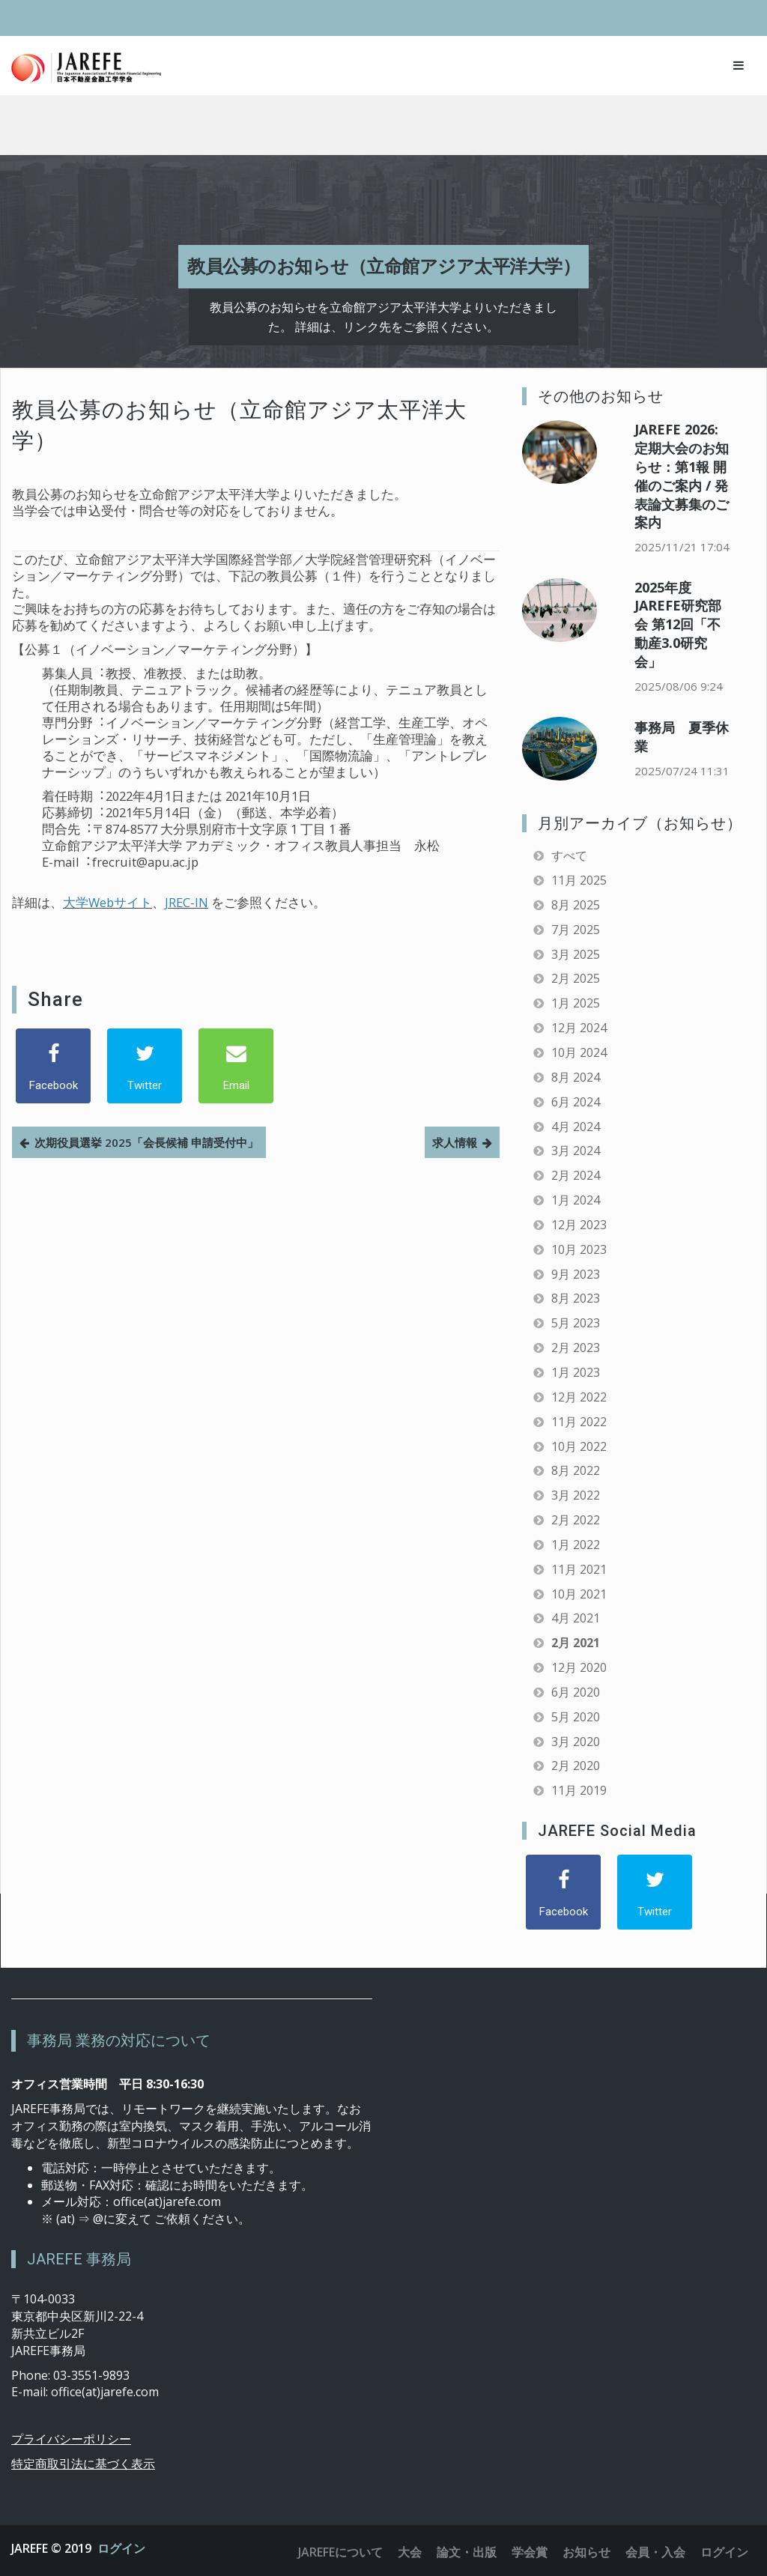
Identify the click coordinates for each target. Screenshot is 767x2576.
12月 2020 (579, 1667)
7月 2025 (575, 929)
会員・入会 (655, 2552)
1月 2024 (575, 1200)
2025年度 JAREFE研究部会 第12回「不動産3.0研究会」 (677, 624)
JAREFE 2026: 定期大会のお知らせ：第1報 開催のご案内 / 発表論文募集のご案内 (681, 475)
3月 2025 (575, 954)
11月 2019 (579, 1790)
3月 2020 (575, 1741)
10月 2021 (579, 1594)
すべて (569, 855)
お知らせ (586, 2552)
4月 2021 (575, 1618)
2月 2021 (575, 1642)
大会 (410, 2552)
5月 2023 (575, 1323)
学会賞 (530, 2552)
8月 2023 (575, 1298)
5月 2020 (575, 1717)
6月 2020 (575, 1692)
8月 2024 (575, 1077)
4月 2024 (575, 1126)
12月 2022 (579, 1397)
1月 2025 (575, 1003)
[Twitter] (144, 1065)
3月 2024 (575, 1150)
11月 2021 (579, 1569)
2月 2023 (575, 1347)
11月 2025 (579, 880)
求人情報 (454, 1142)
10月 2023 (579, 1249)
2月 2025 (575, 978)
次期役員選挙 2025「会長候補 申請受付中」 (146, 1142)
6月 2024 (575, 1102)
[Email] (235, 1065)
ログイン (121, 2548)
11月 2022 (579, 1421)
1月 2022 (575, 1544)
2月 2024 (575, 1175)
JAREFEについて (340, 2552)
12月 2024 (579, 1027)
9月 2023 (575, 1274)
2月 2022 (575, 1520)
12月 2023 (579, 1224)
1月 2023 (575, 1372)
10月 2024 (579, 1052)
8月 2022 (575, 1470)
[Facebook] (53, 1065)
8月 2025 (575, 905)
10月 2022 (579, 1446)
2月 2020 (575, 1765)
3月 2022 (575, 1495)
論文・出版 (467, 2552)
